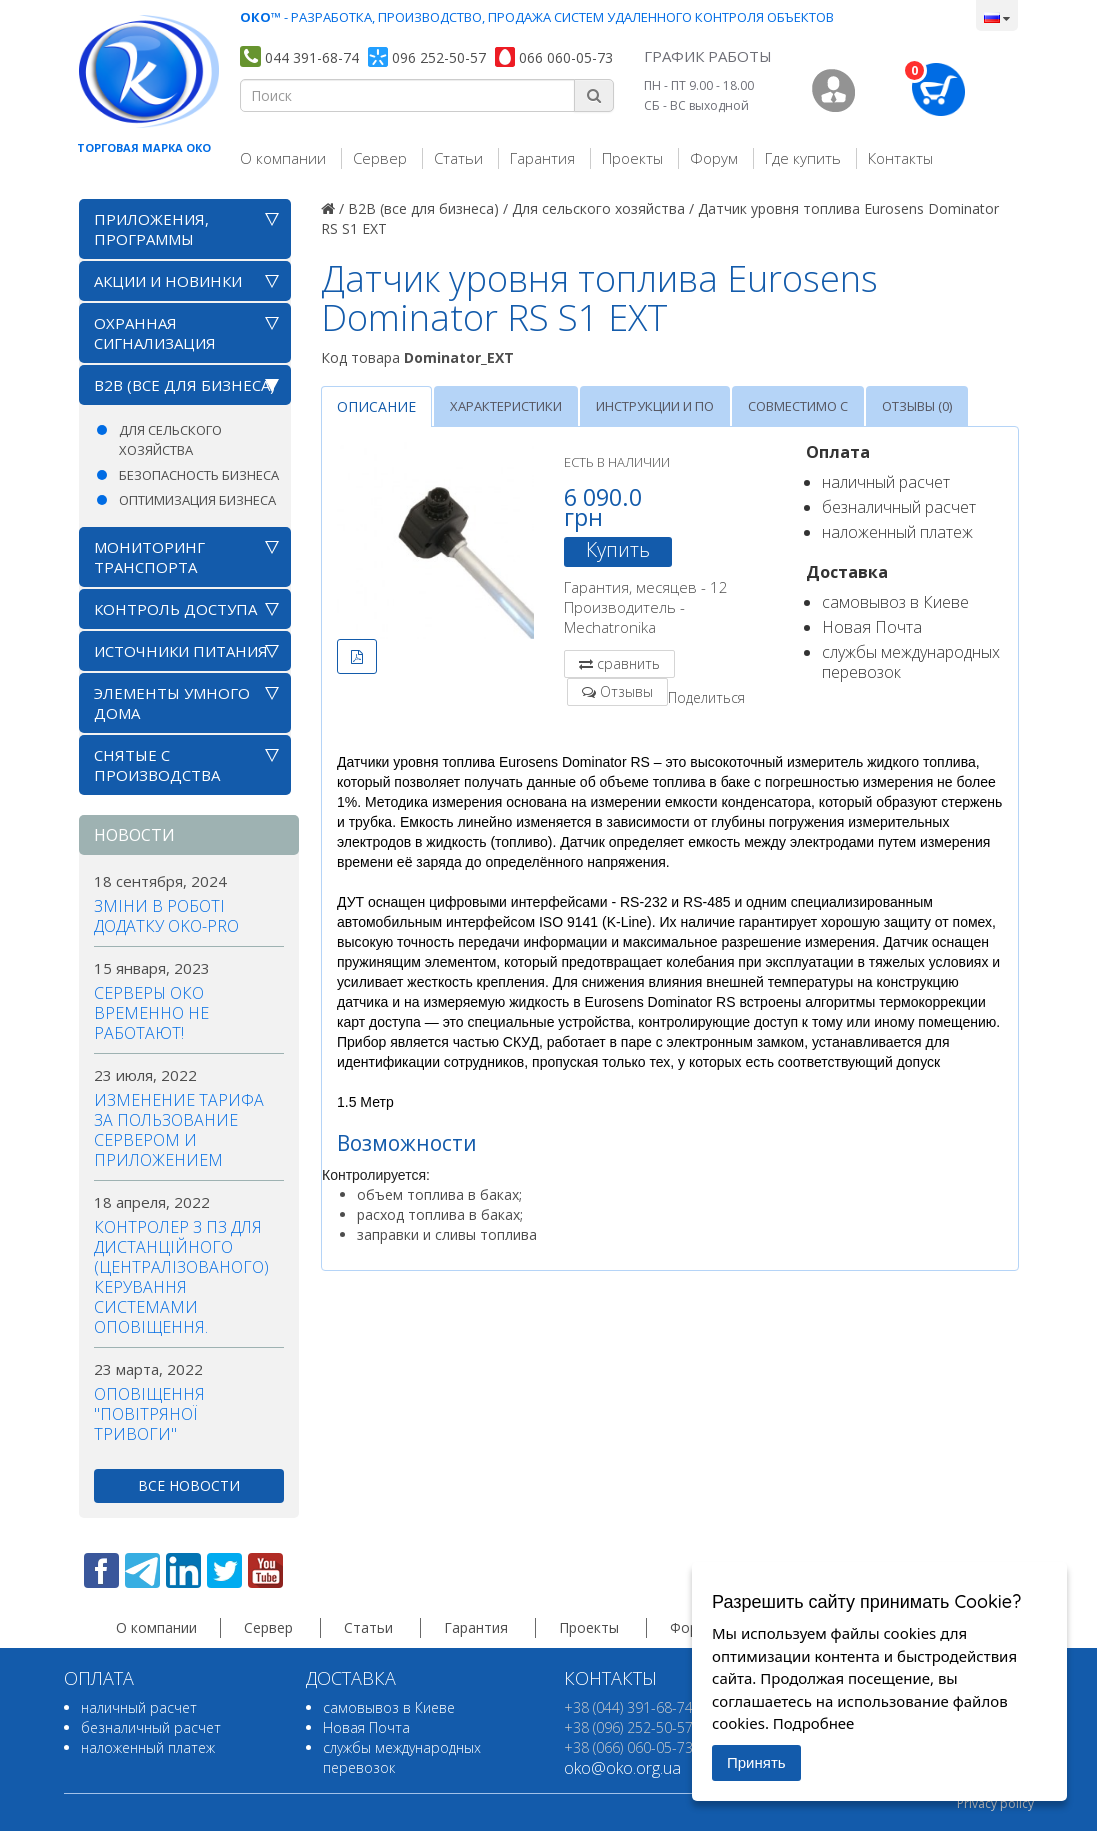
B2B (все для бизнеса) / (428, 208)
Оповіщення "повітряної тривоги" (149, 1414)
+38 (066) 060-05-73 (628, 1747)
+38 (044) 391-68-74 (628, 1707)
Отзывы (626, 691)
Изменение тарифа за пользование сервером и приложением (179, 1130)
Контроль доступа (175, 609)
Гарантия (542, 158)
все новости (189, 1485)
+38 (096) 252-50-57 (628, 1727)
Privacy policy (995, 1803)
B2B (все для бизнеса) (184, 385)
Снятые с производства (157, 765)
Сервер (380, 158)
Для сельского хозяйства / (603, 208)
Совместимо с (798, 406)
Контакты (900, 158)
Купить (618, 550)
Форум (714, 158)
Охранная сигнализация (155, 333)
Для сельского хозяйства (170, 440)
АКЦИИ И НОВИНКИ (168, 281)
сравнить (628, 663)
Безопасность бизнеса (199, 475)
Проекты (632, 158)
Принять (756, 1762)
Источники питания (181, 651)
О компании (283, 158)
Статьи (458, 158)
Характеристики (506, 406)
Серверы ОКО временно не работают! (151, 1013)
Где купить (803, 158)
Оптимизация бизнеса (197, 500)
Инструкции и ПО (655, 406)
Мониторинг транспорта (149, 557)
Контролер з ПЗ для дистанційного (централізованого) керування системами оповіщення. (181, 1277)
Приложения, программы (151, 229)
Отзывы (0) (917, 406)
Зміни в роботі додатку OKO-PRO (166, 916)
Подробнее (814, 1723)
